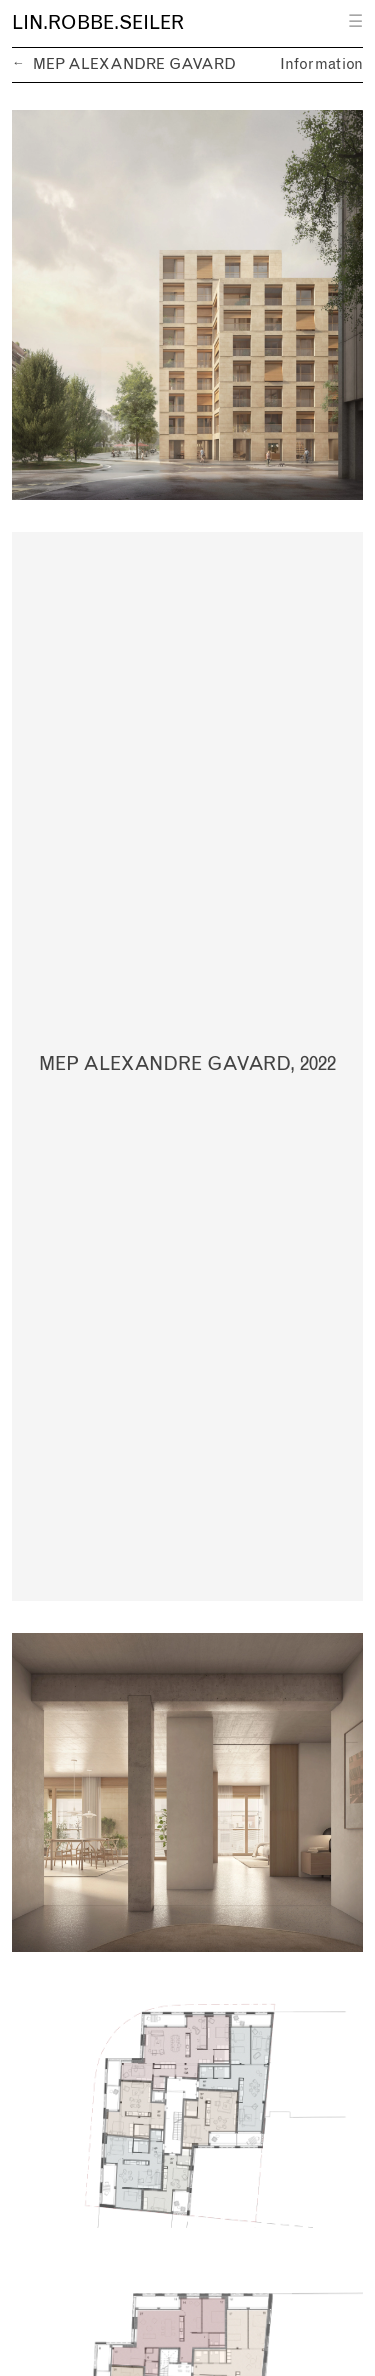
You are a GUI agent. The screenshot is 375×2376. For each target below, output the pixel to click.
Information (321, 64)
